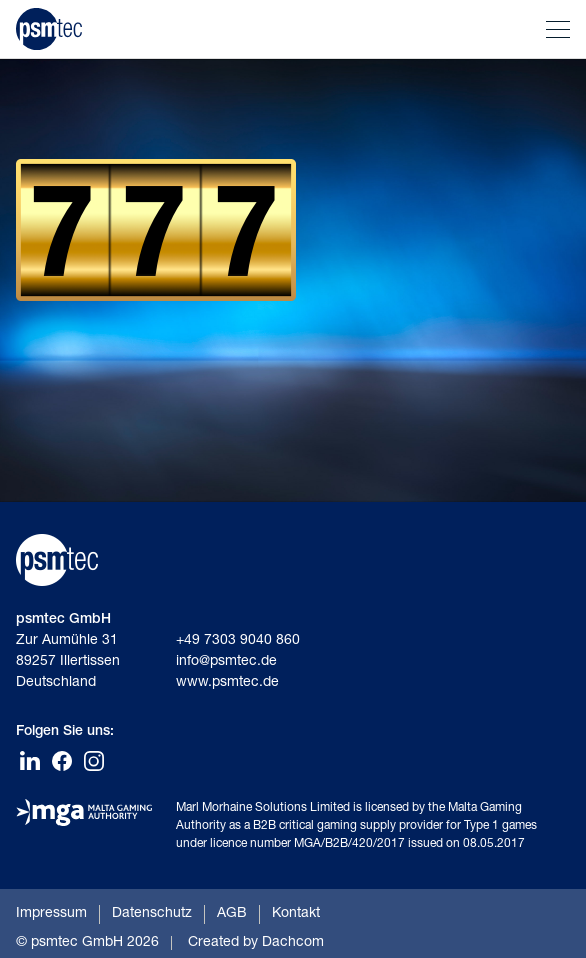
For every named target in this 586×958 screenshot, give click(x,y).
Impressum (51, 914)
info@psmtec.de (226, 662)
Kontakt (296, 914)
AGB (232, 914)
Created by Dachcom (256, 943)
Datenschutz (152, 914)
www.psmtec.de (227, 683)
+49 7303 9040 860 (238, 641)
